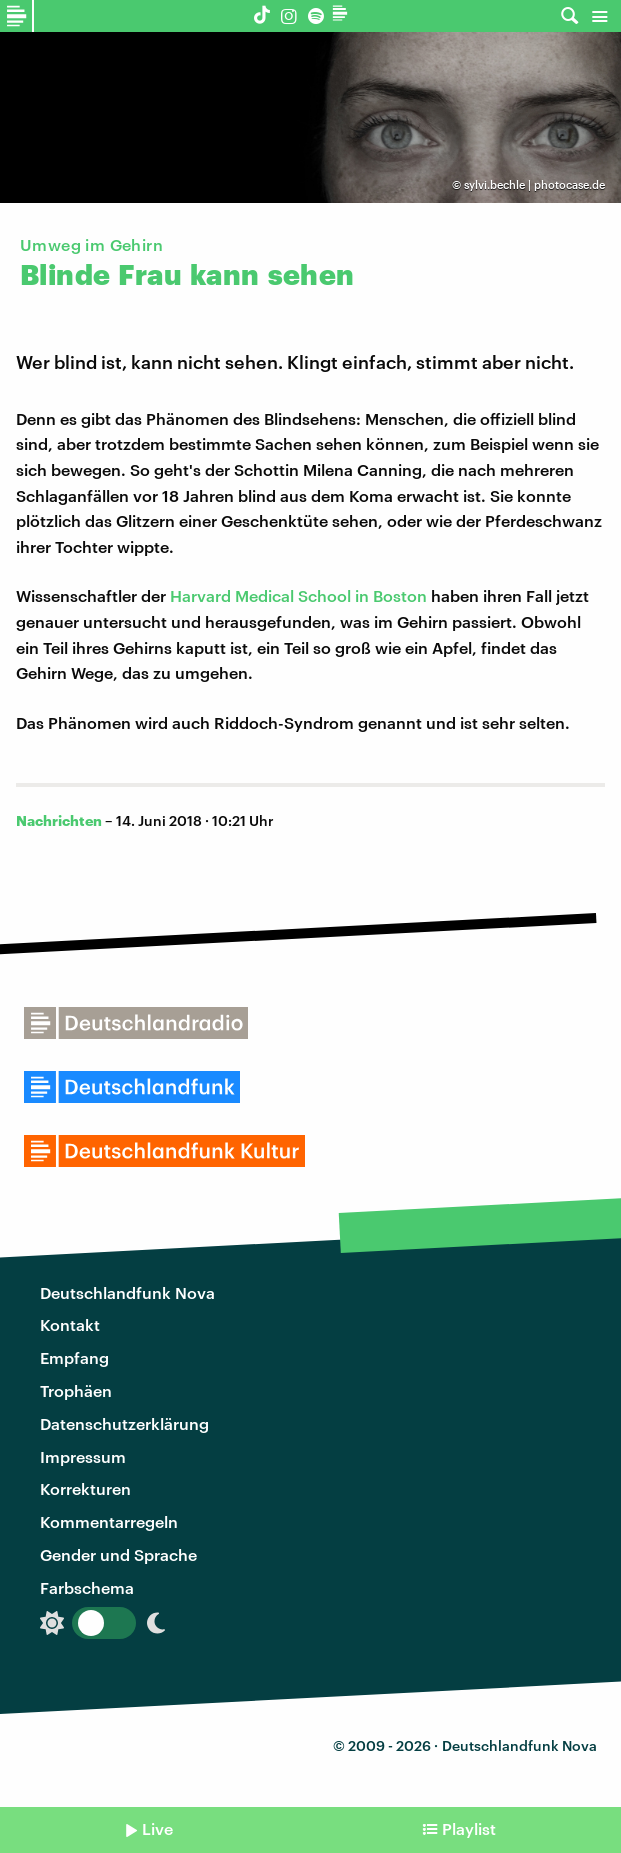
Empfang (74, 1357)
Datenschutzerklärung (124, 1423)
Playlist (469, 1828)
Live (157, 1828)
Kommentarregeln (109, 1521)
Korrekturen (85, 1488)
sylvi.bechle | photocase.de (534, 184)
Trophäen (76, 1390)
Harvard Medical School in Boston (298, 595)
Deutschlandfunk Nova (127, 1292)
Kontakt (70, 1324)
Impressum (83, 1456)
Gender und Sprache (118, 1554)
